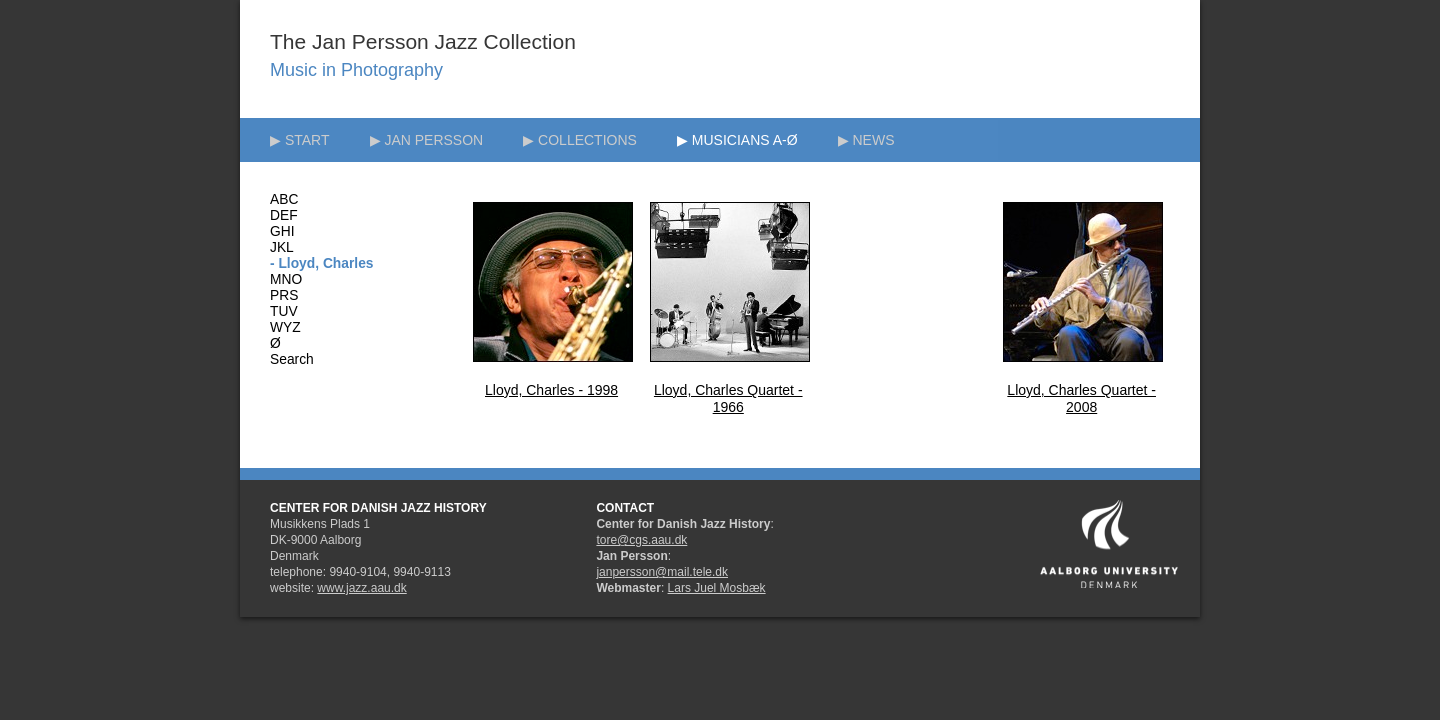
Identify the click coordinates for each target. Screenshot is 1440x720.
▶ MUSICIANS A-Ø (737, 140)
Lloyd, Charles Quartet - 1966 (728, 398)
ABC (284, 199)
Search (292, 359)
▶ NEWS (866, 140)
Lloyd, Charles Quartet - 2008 (1081, 398)
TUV (284, 311)
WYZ (285, 327)
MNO (286, 279)
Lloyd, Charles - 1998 (551, 390)
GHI (282, 231)
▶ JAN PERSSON (427, 140)
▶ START (300, 140)
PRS (284, 295)
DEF (284, 215)
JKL (282, 247)
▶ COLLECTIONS (580, 140)
